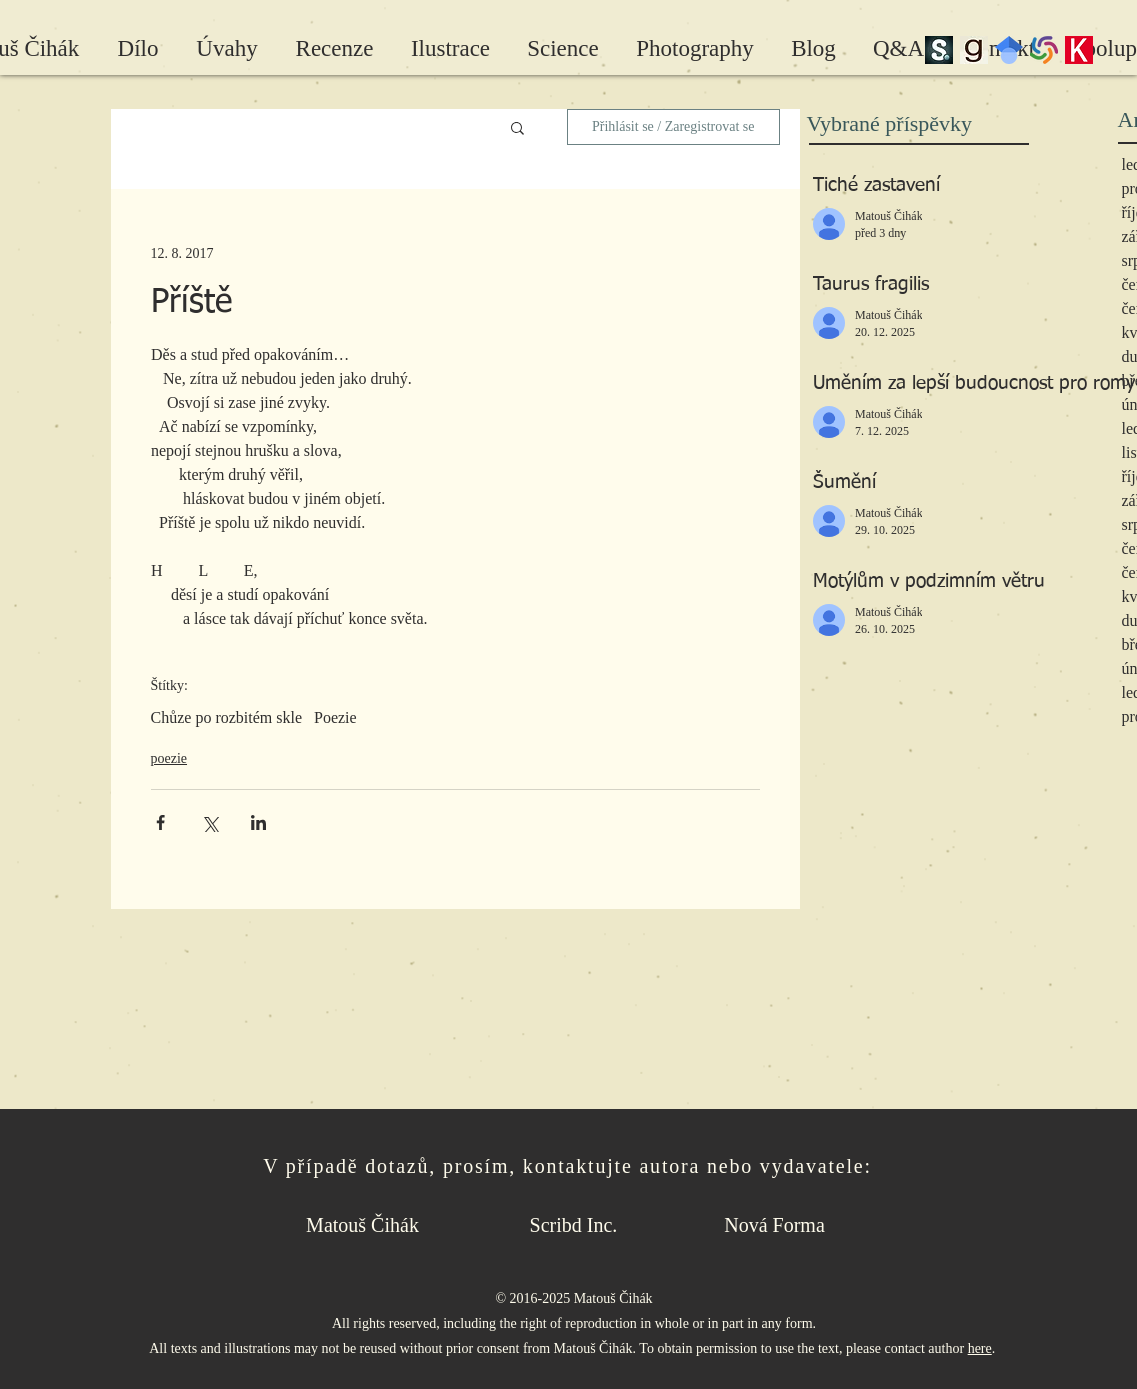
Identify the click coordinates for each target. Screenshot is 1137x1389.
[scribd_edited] (939, 50)
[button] (517, 127)
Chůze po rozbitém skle (227, 717)
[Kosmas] (1079, 50)
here (980, 1348)
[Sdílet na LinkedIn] (258, 822)
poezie (169, 758)
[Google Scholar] (1009, 50)
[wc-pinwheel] (1044, 50)
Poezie (335, 717)
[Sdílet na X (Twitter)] (209, 822)
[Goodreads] (974, 50)
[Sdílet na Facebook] (160, 822)
